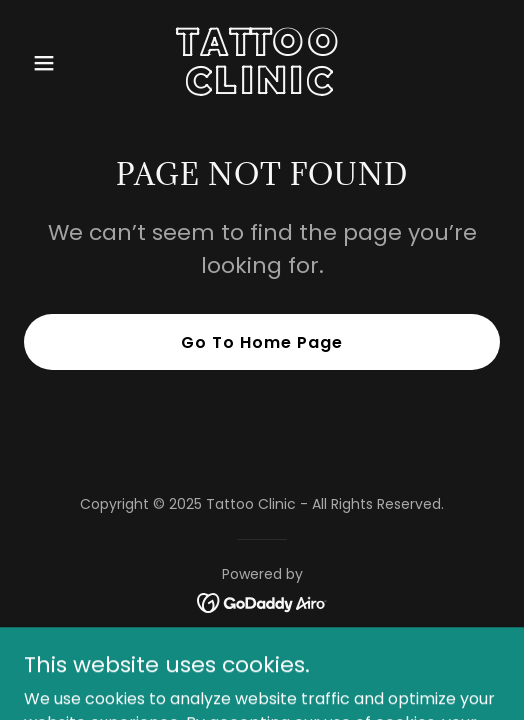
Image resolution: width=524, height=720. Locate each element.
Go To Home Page (262, 342)
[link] (261, 88)
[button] (59, 63)
